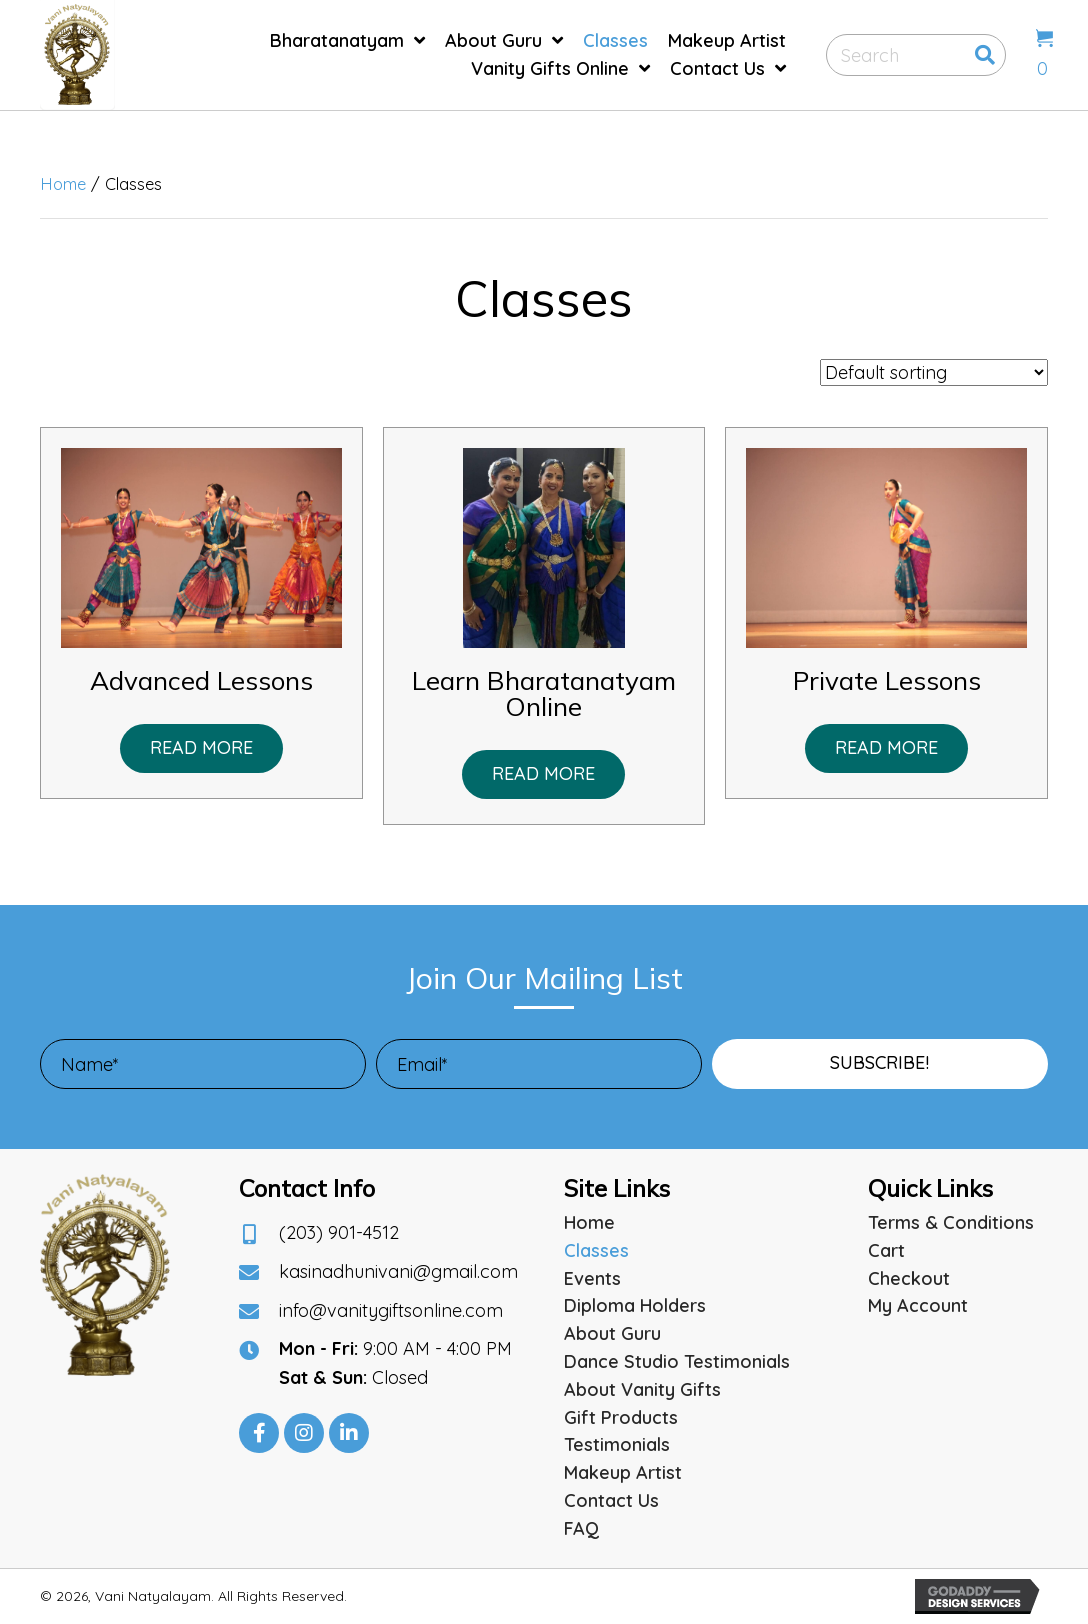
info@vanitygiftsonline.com (391, 1310)
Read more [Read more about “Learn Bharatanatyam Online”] (543, 773)
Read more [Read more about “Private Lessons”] (886, 747)
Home (63, 183)
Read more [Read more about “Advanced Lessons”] (201, 747)
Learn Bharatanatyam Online (544, 693)
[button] (880, 1064)
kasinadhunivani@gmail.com (398, 1271)
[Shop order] (934, 372)
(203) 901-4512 (339, 1232)
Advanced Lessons (201, 680)
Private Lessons (887, 680)
